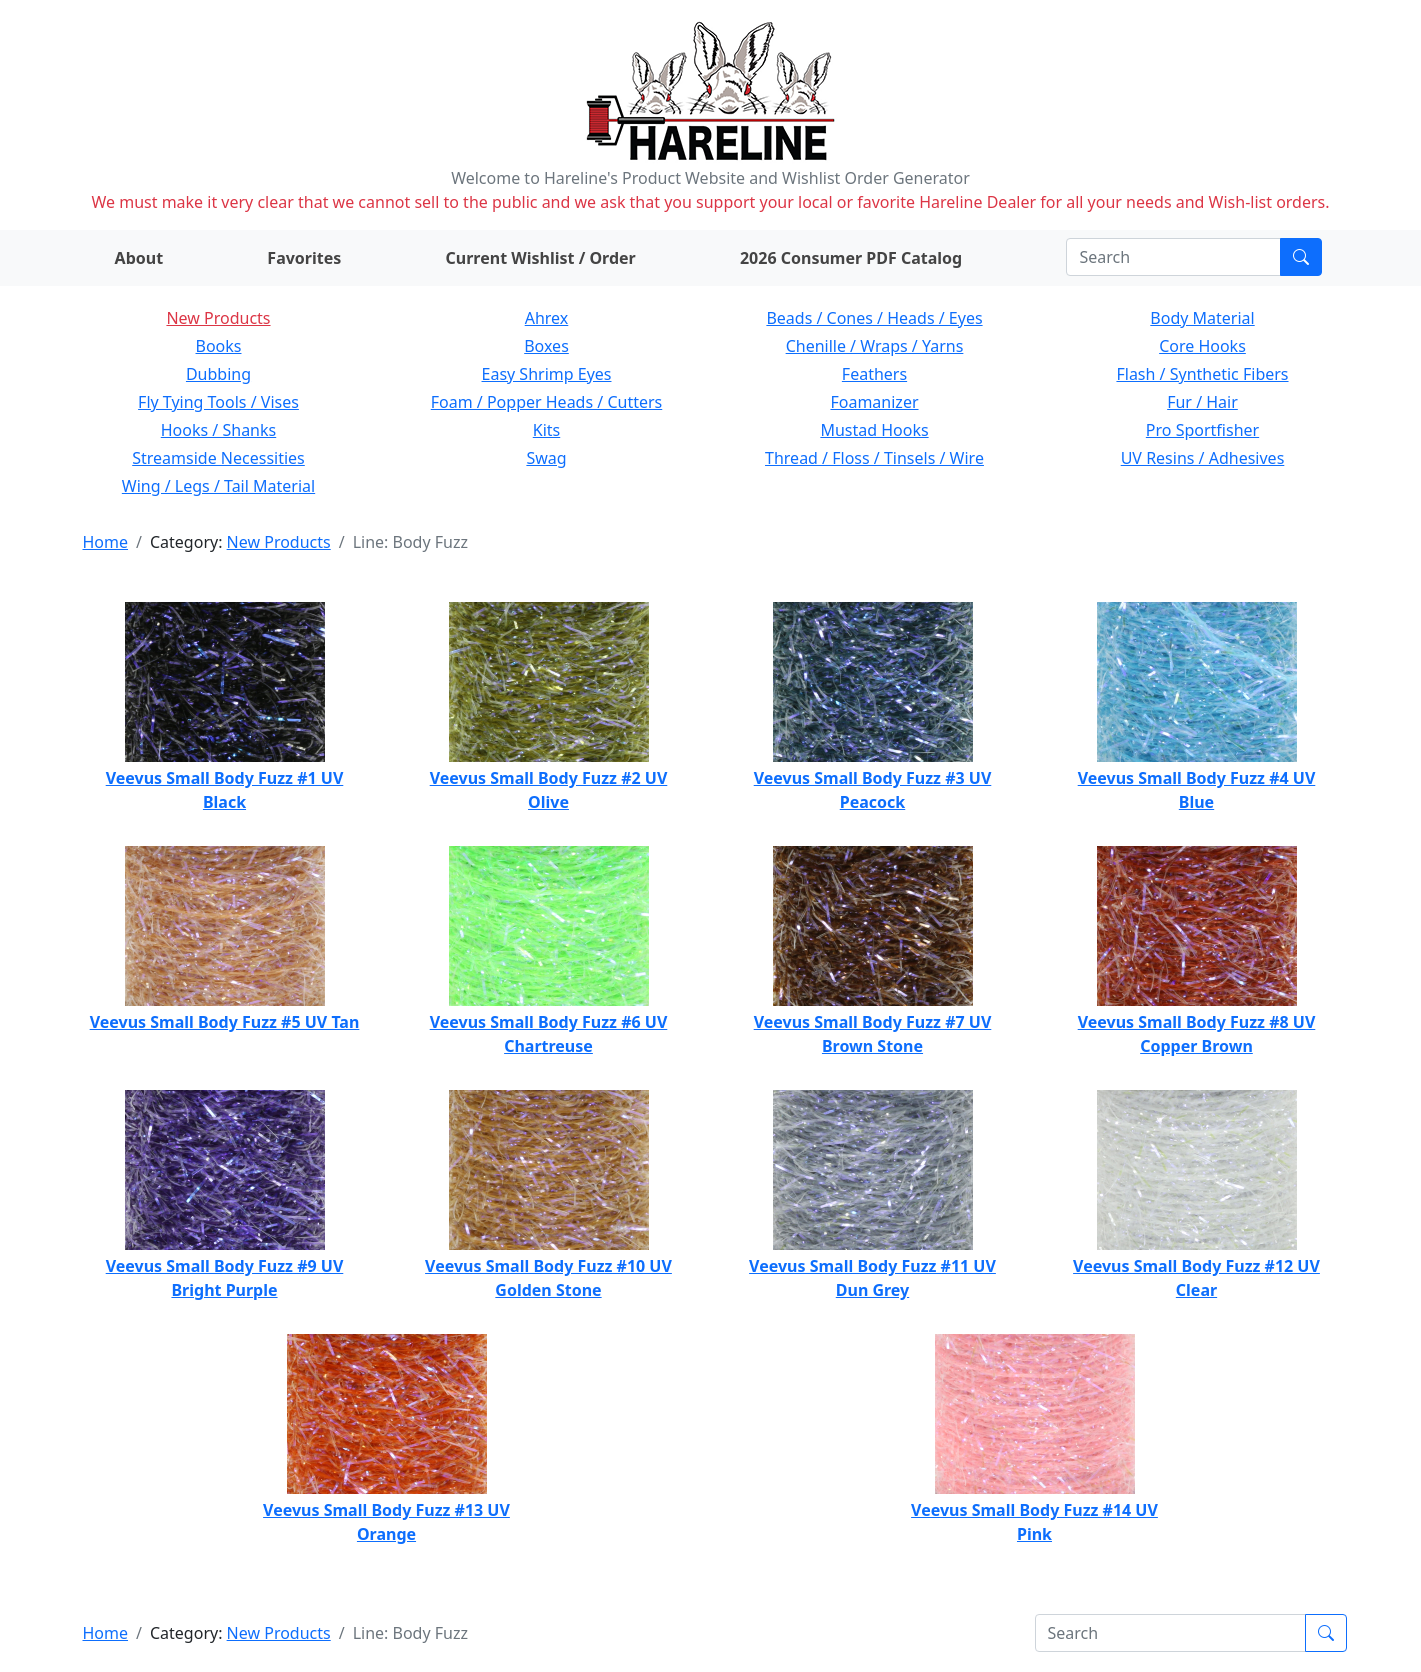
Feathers (874, 374)
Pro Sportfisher (1202, 430)
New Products (218, 318)
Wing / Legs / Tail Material (218, 486)
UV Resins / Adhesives (1203, 458)
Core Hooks (1202, 346)
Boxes (546, 346)
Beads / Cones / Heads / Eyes (874, 318)
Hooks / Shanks (218, 430)
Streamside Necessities (218, 458)
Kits (546, 430)
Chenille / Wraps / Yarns (875, 346)
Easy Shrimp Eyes (547, 374)
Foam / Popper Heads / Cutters (547, 402)
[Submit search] (1301, 257)
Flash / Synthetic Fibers (1202, 374)
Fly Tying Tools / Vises (218, 402)
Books (219, 346)
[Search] (1173, 257)
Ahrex (547, 318)
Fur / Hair (1202, 402)
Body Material (1202, 318)
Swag (546, 458)
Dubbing (218, 374)
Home (106, 542)
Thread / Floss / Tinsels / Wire (874, 458)
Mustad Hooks (874, 430)
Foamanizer (874, 402)
